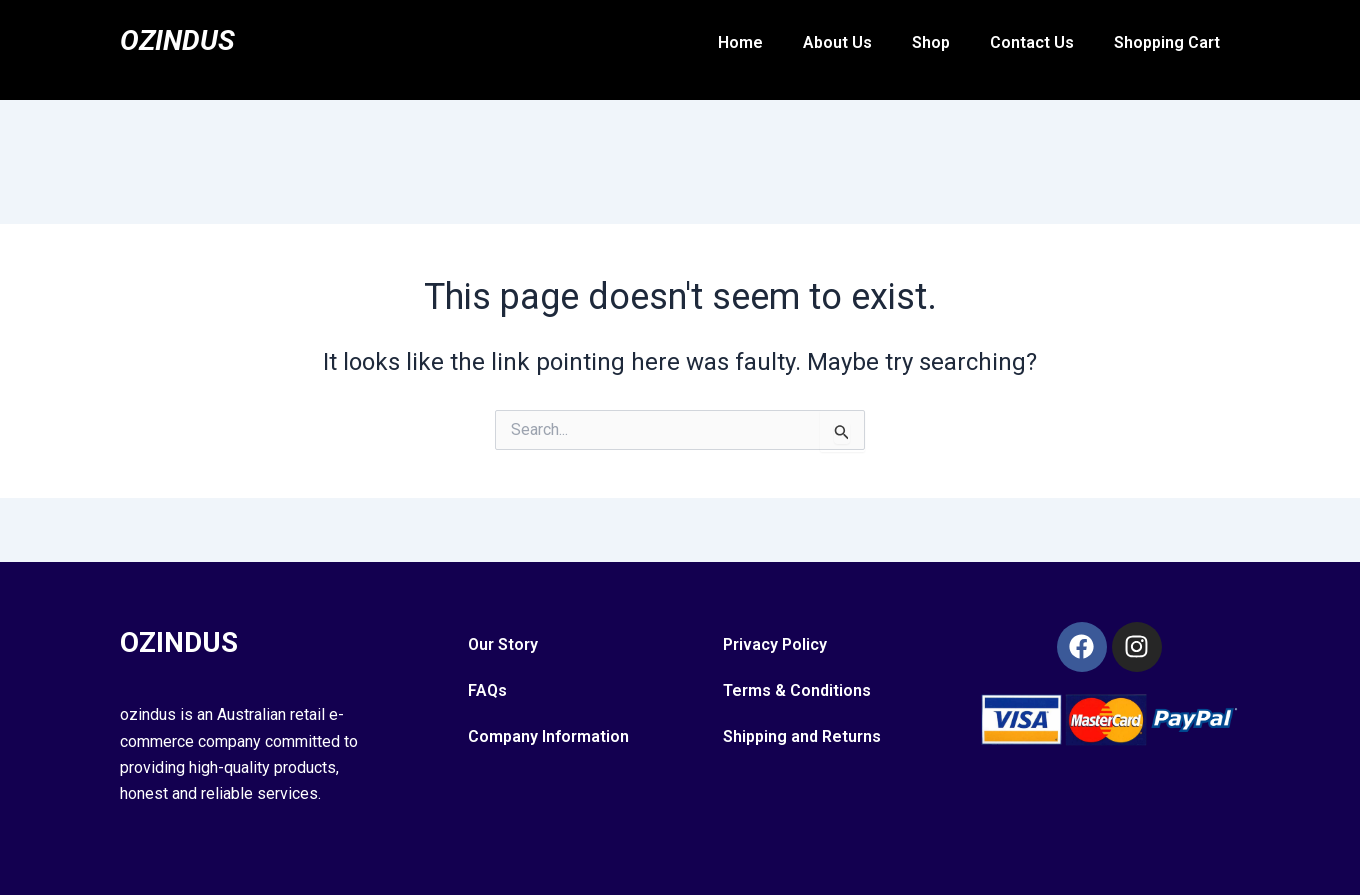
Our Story (503, 644)
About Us (837, 42)
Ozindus (182, 39)
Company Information (548, 736)
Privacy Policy (775, 644)
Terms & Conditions (797, 690)
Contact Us (1032, 42)
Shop (931, 42)
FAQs (487, 690)
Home (740, 42)
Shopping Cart (1167, 42)
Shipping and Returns (802, 736)
